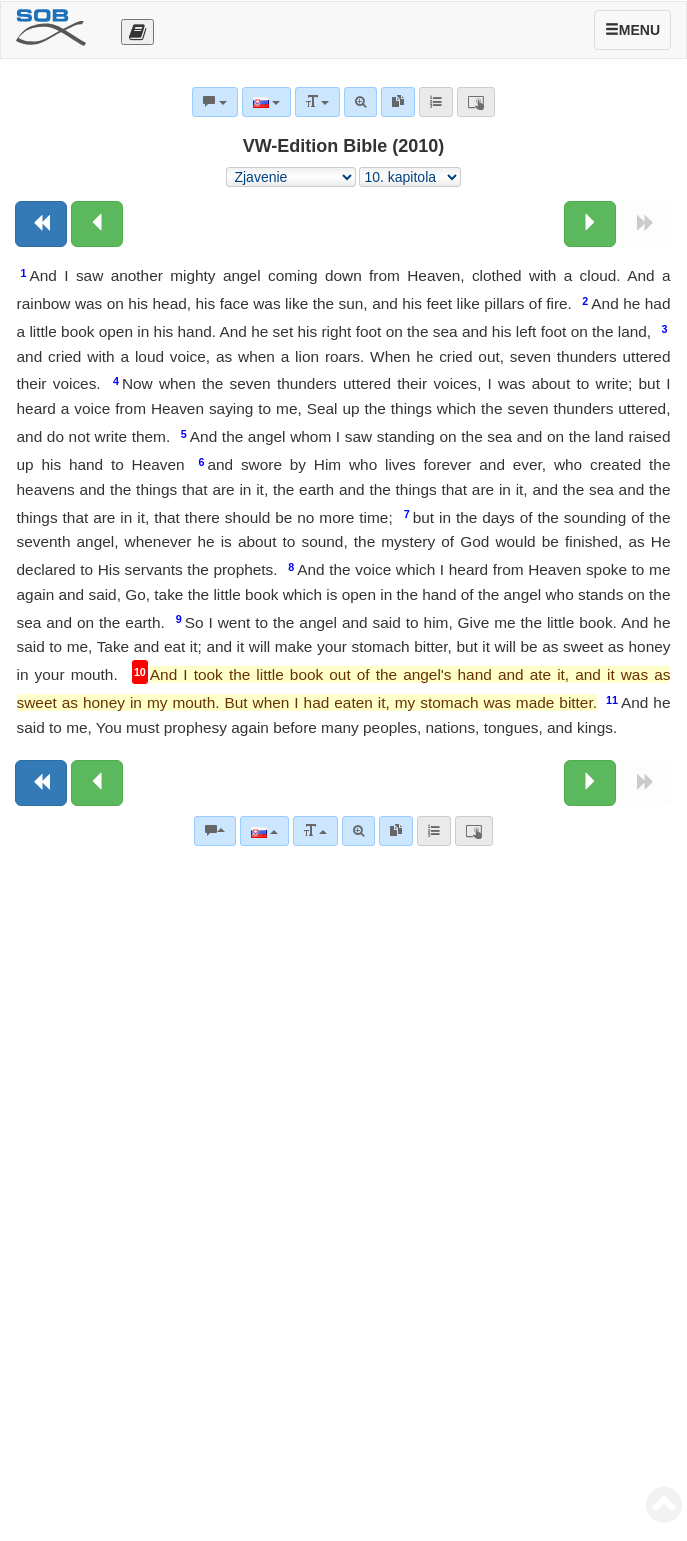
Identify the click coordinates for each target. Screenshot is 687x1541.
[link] (396, 831)
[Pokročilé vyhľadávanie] (358, 831)
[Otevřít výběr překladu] (137, 32)
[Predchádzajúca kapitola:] (97, 224)
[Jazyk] (264, 831)
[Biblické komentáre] (215, 831)
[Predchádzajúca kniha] (41, 224)
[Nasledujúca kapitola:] (590, 224)
